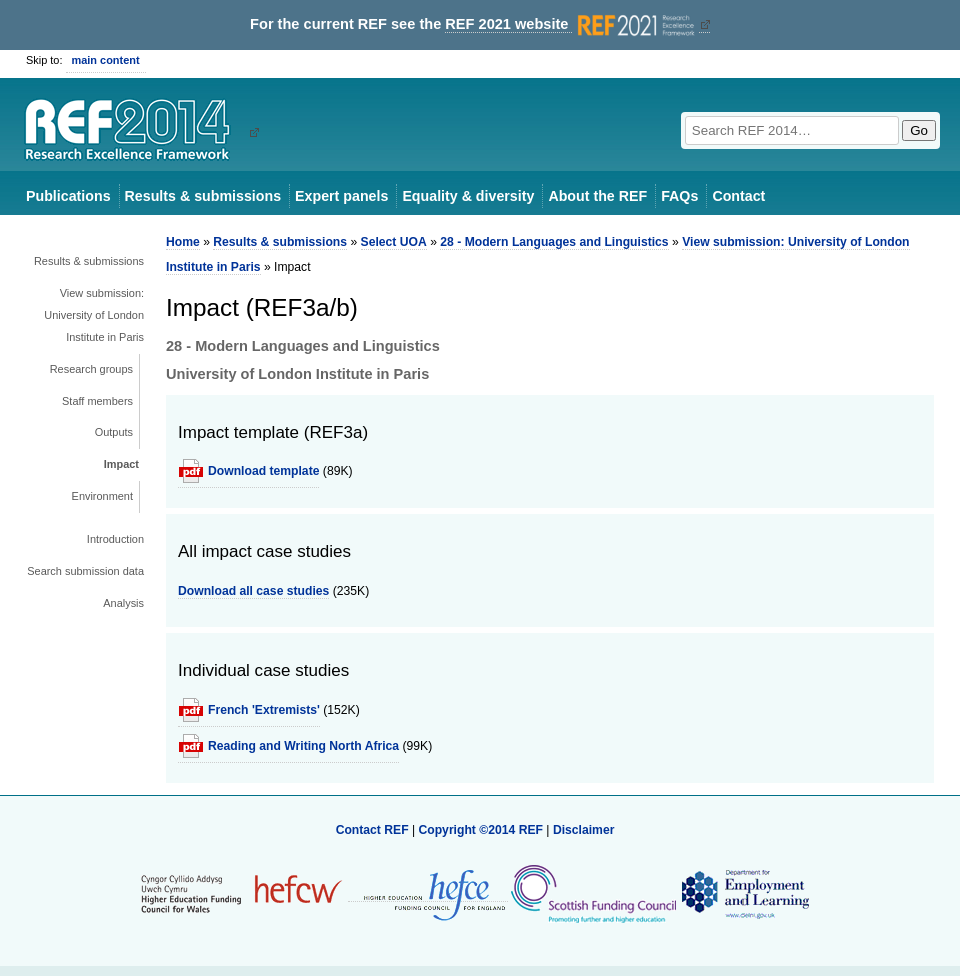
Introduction (115, 539)
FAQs (679, 196)
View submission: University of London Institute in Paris (94, 315)
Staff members (97, 401)
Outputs (114, 432)
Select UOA (394, 242)
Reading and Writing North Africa (303, 746)
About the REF (597, 196)
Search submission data (85, 571)
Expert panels (341, 196)
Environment (102, 496)
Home (183, 242)
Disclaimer (584, 830)
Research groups (91, 369)
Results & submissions (203, 196)
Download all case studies (253, 591)
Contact (738, 196)
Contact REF (372, 830)
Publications (68, 196)
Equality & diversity (468, 196)
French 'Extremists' (264, 710)
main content (106, 60)
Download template (263, 471)
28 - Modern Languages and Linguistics (554, 242)
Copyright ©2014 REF (482, 830)
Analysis (123, 603)
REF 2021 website (571, 24)
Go (919, 130)
